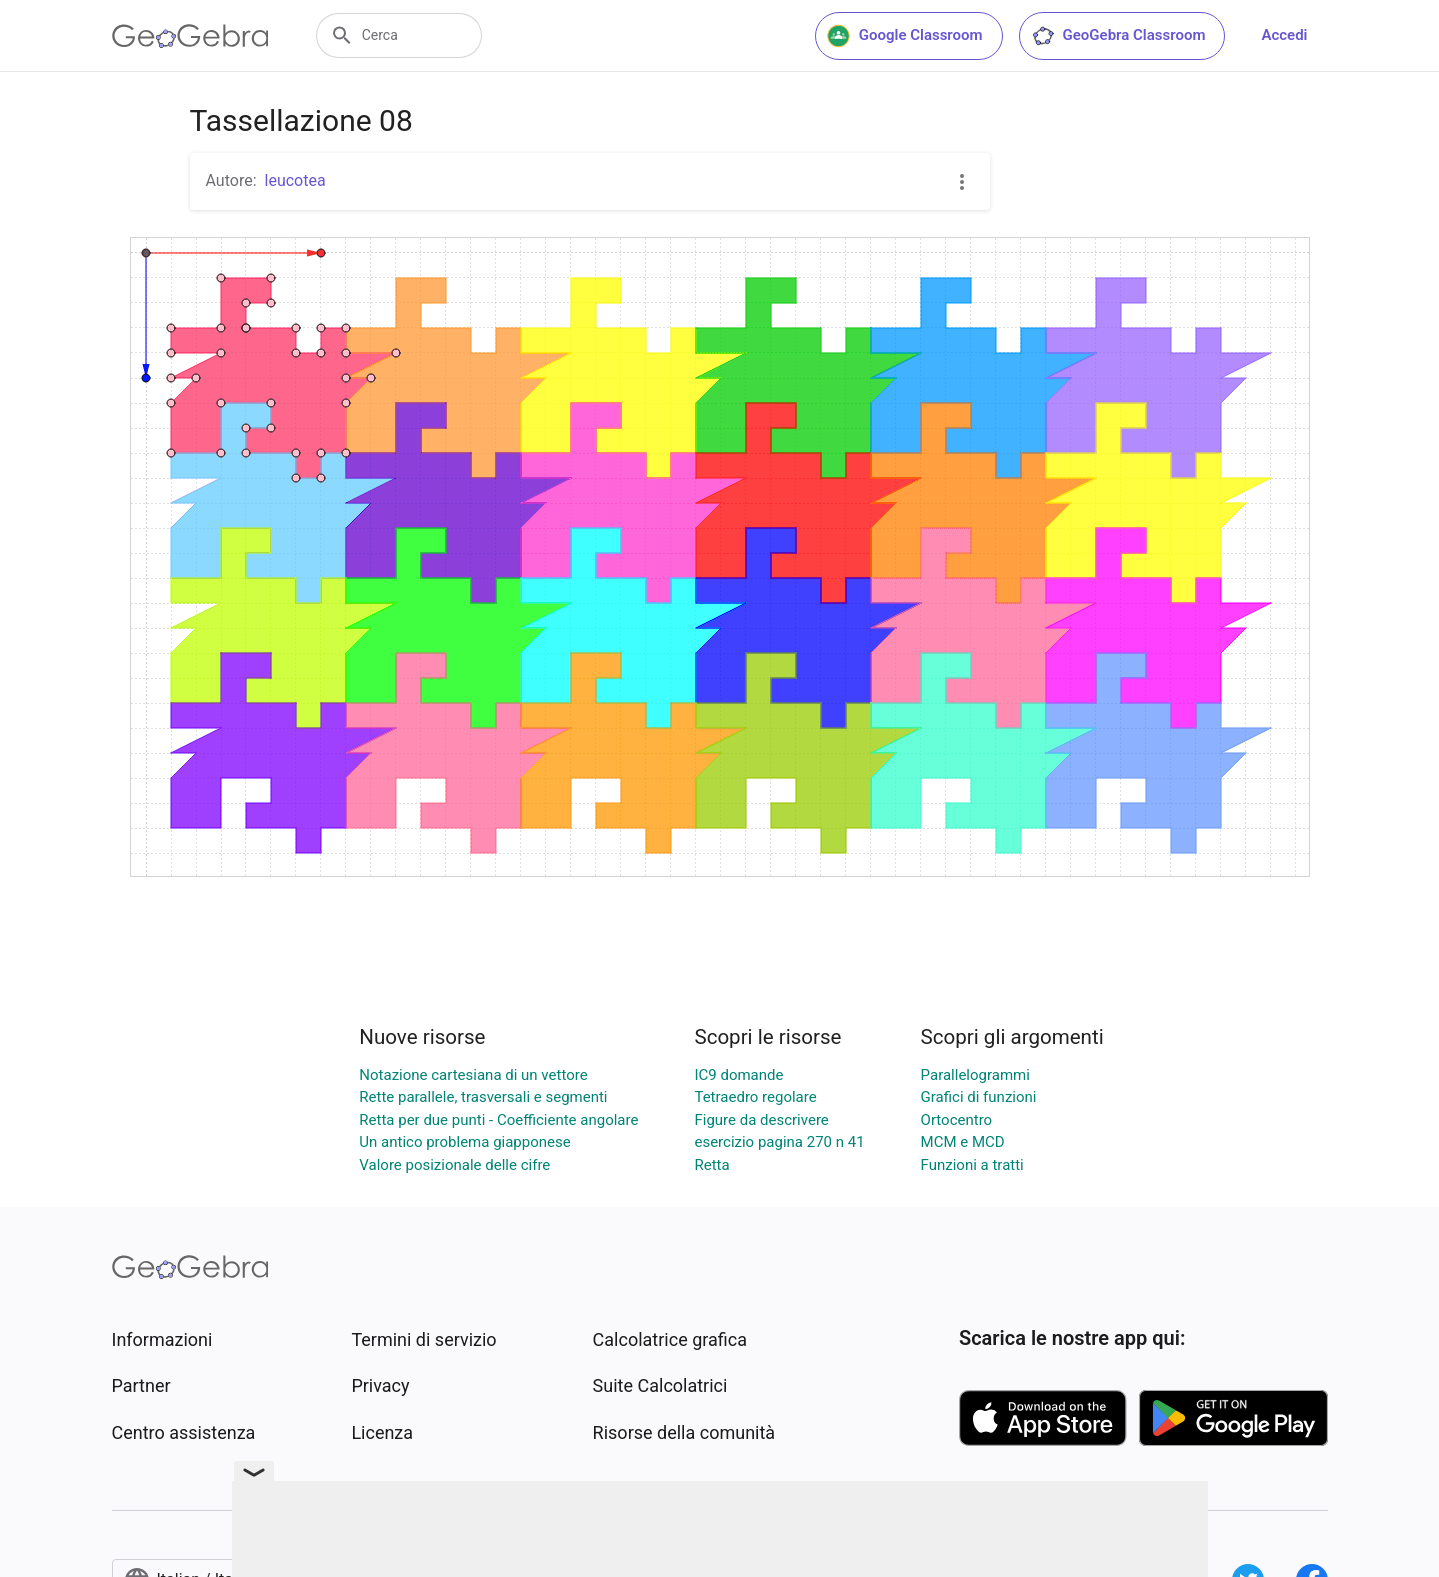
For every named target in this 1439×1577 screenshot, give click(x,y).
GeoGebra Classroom (1118, 36)
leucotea (295, 180)
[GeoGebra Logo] (190, 36)
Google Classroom (905, 36)
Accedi (1284, 35)
